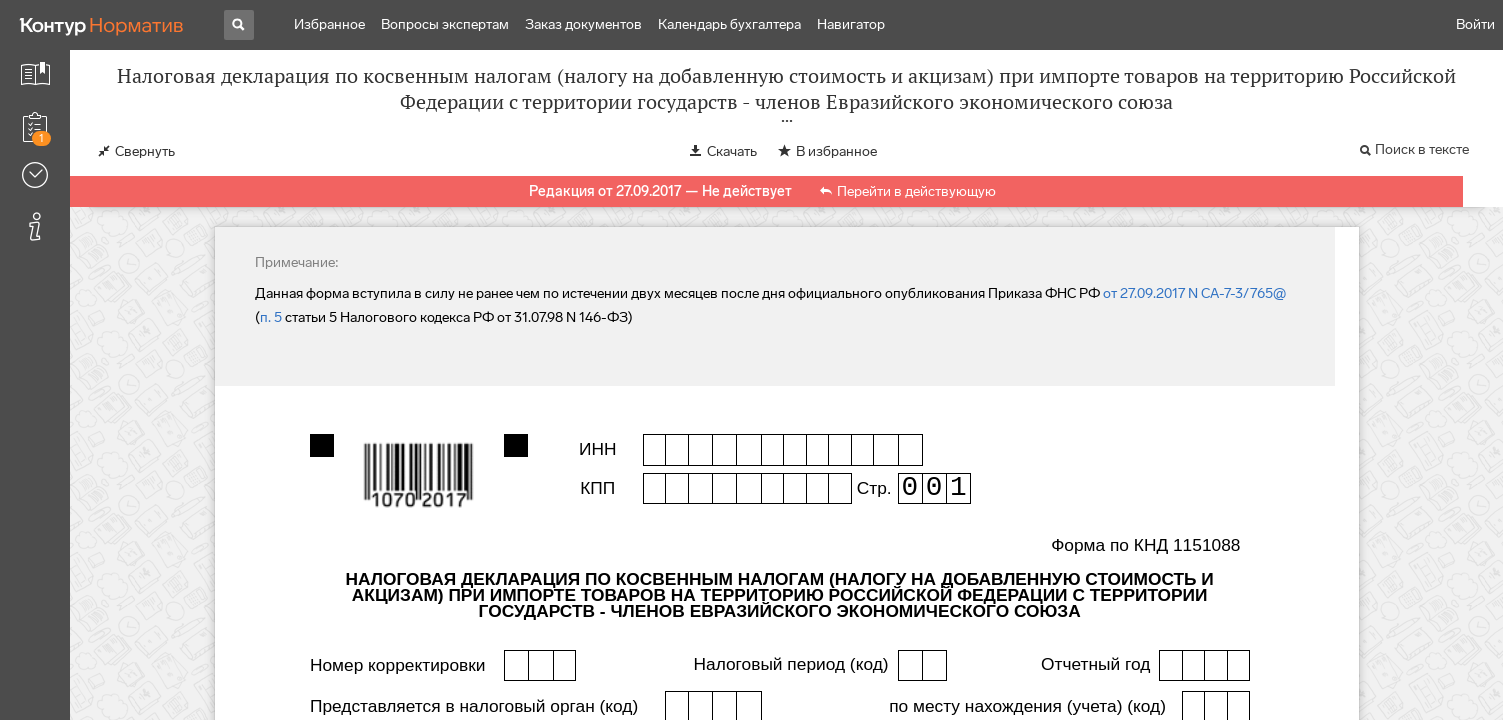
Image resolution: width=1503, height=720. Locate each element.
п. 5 (271, 317)
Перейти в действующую (916, 191)
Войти (1475, 24)
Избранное (329, 24)
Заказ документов (583, 24)
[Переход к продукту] (102, 25)
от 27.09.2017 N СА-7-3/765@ (1194, 293)
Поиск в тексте (1422, 149)
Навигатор (851, 24)
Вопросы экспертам (445, 24)
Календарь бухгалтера (729, 24)
